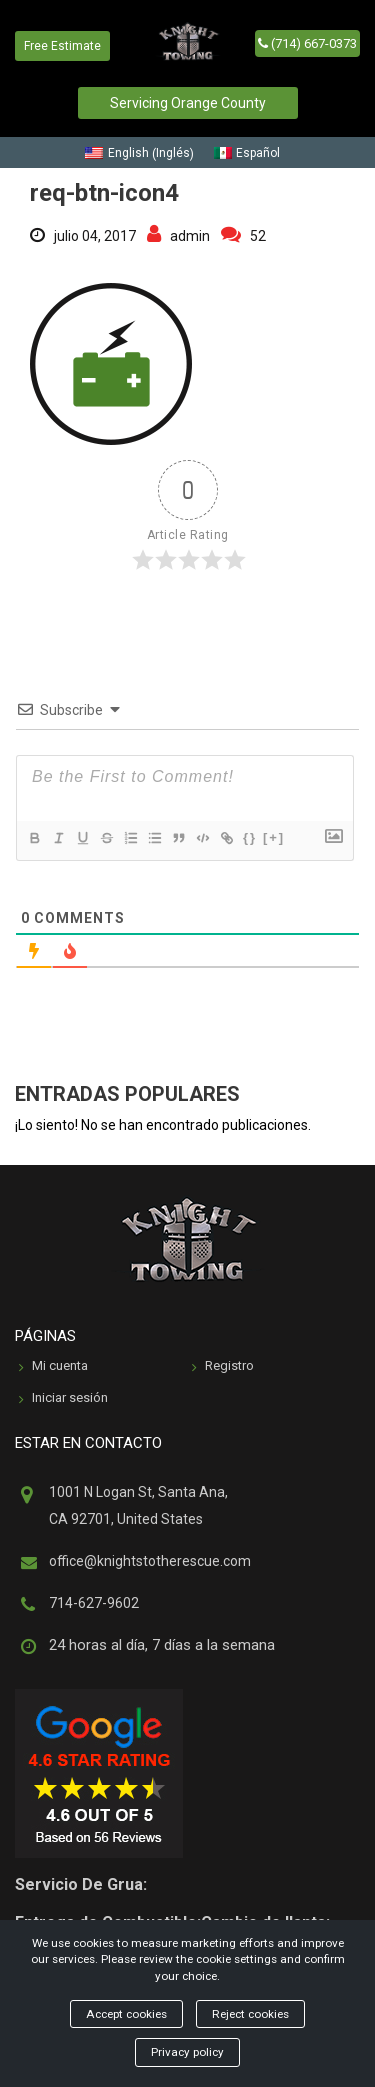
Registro (223, 1367)
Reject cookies (250, 2014)
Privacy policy (187, 2052)
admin (178, 236)
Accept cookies (126, 2014)
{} (250, 837)
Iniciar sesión (63, 1399)
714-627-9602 (94, 1603)
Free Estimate (62, 46)
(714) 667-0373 (307, 43)
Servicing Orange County (188, 103)
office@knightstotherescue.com (150, 1561)
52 (243, 236)
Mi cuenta (53, 1367)
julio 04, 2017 (83, 236)
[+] (274, 837)
